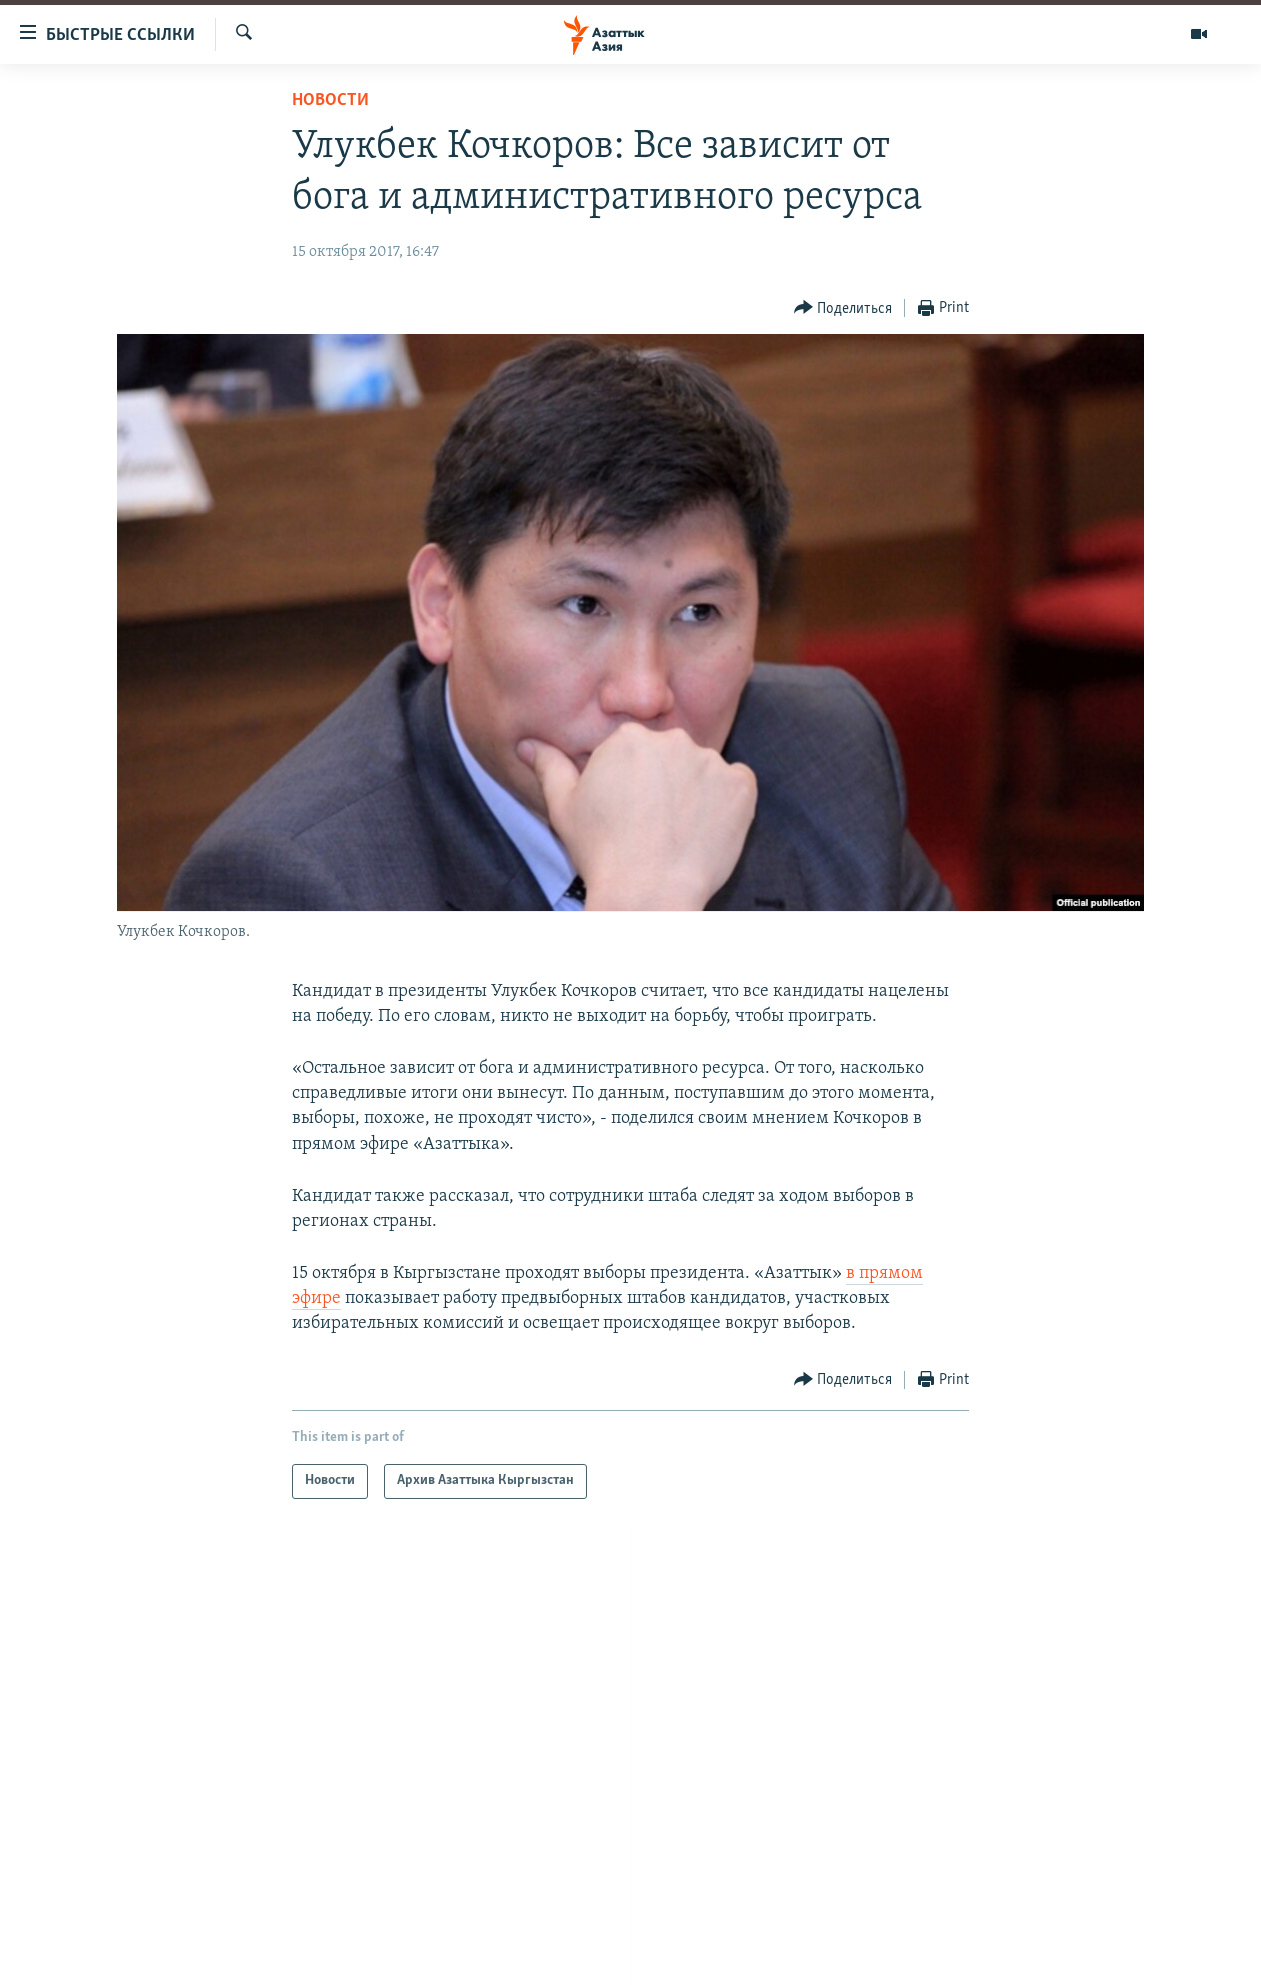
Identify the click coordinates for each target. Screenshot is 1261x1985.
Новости (330, 100)
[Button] (843, 308)
